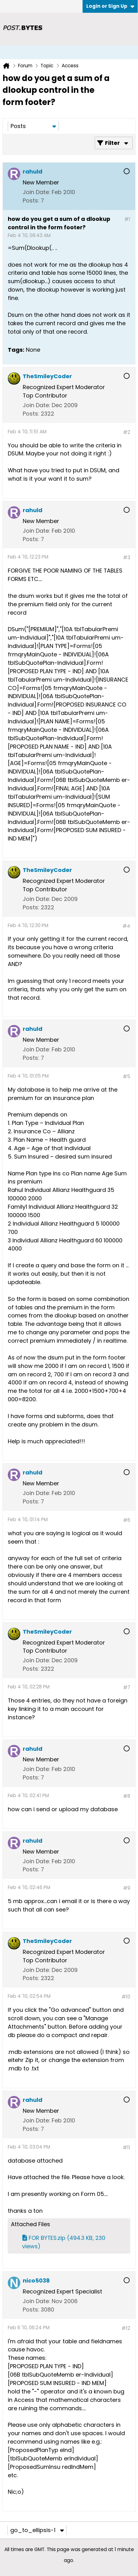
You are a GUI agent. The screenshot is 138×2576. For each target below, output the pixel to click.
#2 (126, 432)
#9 (126, 1888)
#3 (126, 557)
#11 (126, 2147)
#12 (125, 2328)
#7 (126, 1687)
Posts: (31, 200)
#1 (127, 219)
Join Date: (36, 192)
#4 (126, 926)
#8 (126, 1796)
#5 (126, 1076)
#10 (125, 1996)
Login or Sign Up (110, 6)
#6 (126, 1520)
